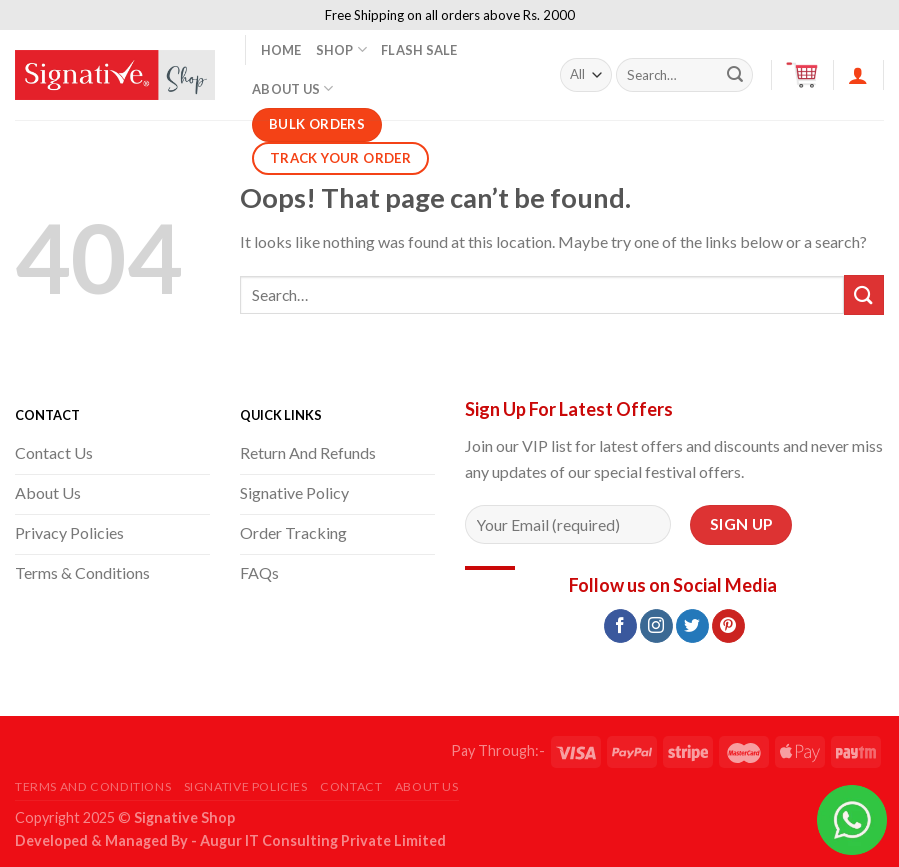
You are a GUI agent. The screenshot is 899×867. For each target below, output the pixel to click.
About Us (293, 88)
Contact (351, 786)
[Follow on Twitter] (692, 626)
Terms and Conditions (93, 786)
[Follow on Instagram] (656, 626)
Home (281, 50)
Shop (341, 49)
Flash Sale (419, 50)
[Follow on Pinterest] (728, 626)
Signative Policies (246, 786)
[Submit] (735, 75)
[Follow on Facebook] (620, 626)
